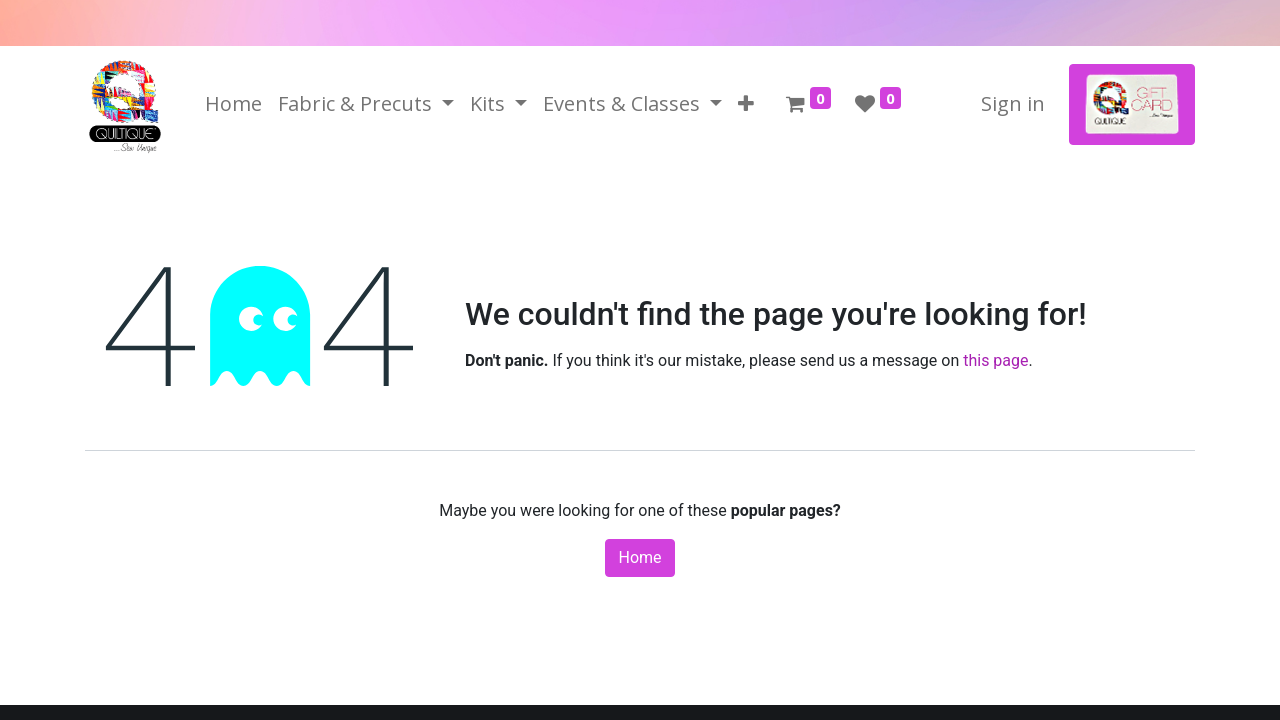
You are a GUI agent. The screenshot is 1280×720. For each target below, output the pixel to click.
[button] (746, 104)
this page (995, 360)
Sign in (1013, 103)
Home (639, 557)
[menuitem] (233, 104)
